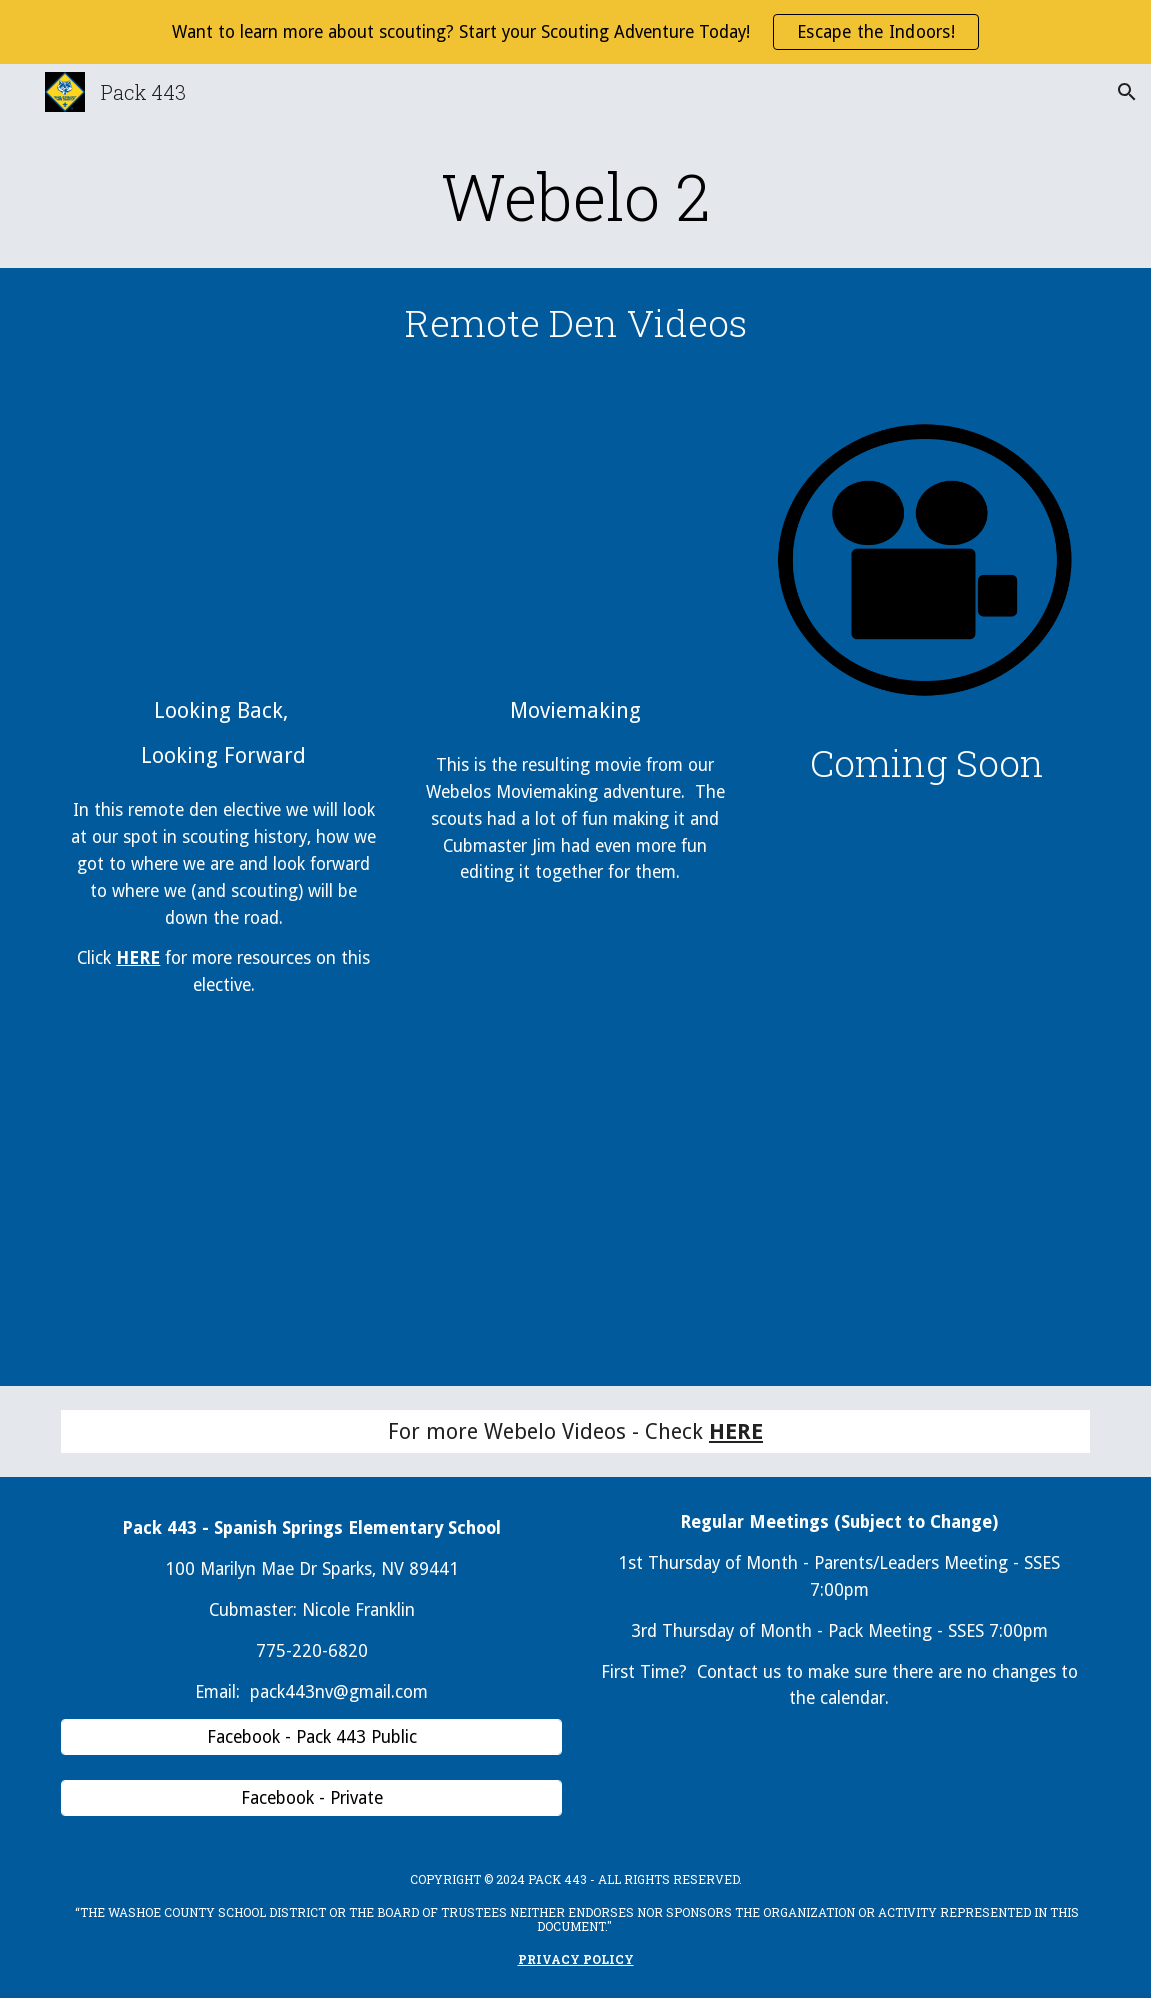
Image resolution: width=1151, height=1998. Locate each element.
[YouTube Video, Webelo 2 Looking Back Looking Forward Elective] (223, 542)
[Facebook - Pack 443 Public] (311, 1737)
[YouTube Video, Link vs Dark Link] (575, 542)
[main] (575, 196)
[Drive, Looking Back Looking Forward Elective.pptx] (223, 1208)
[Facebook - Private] (311, 1798)
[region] (575, 32)
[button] (1127, 92)
